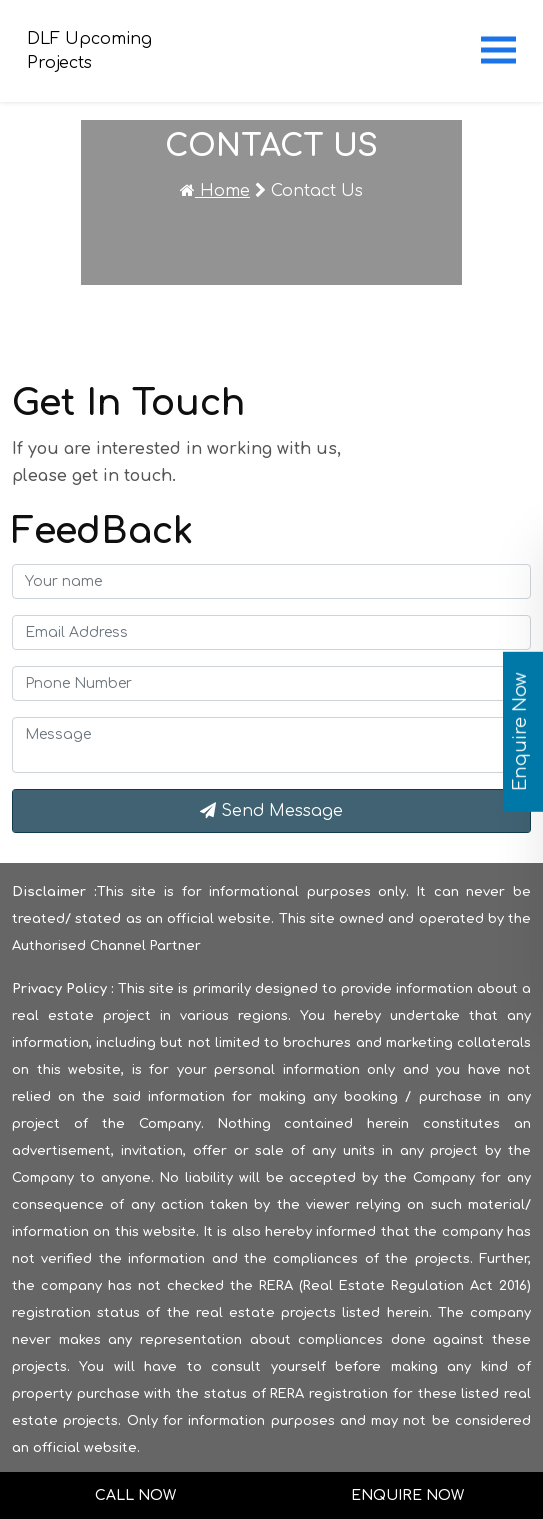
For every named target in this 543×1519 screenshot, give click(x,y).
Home (215, 191)
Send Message (271, 811)
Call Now (135, 1495)
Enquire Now (407, 1495)
